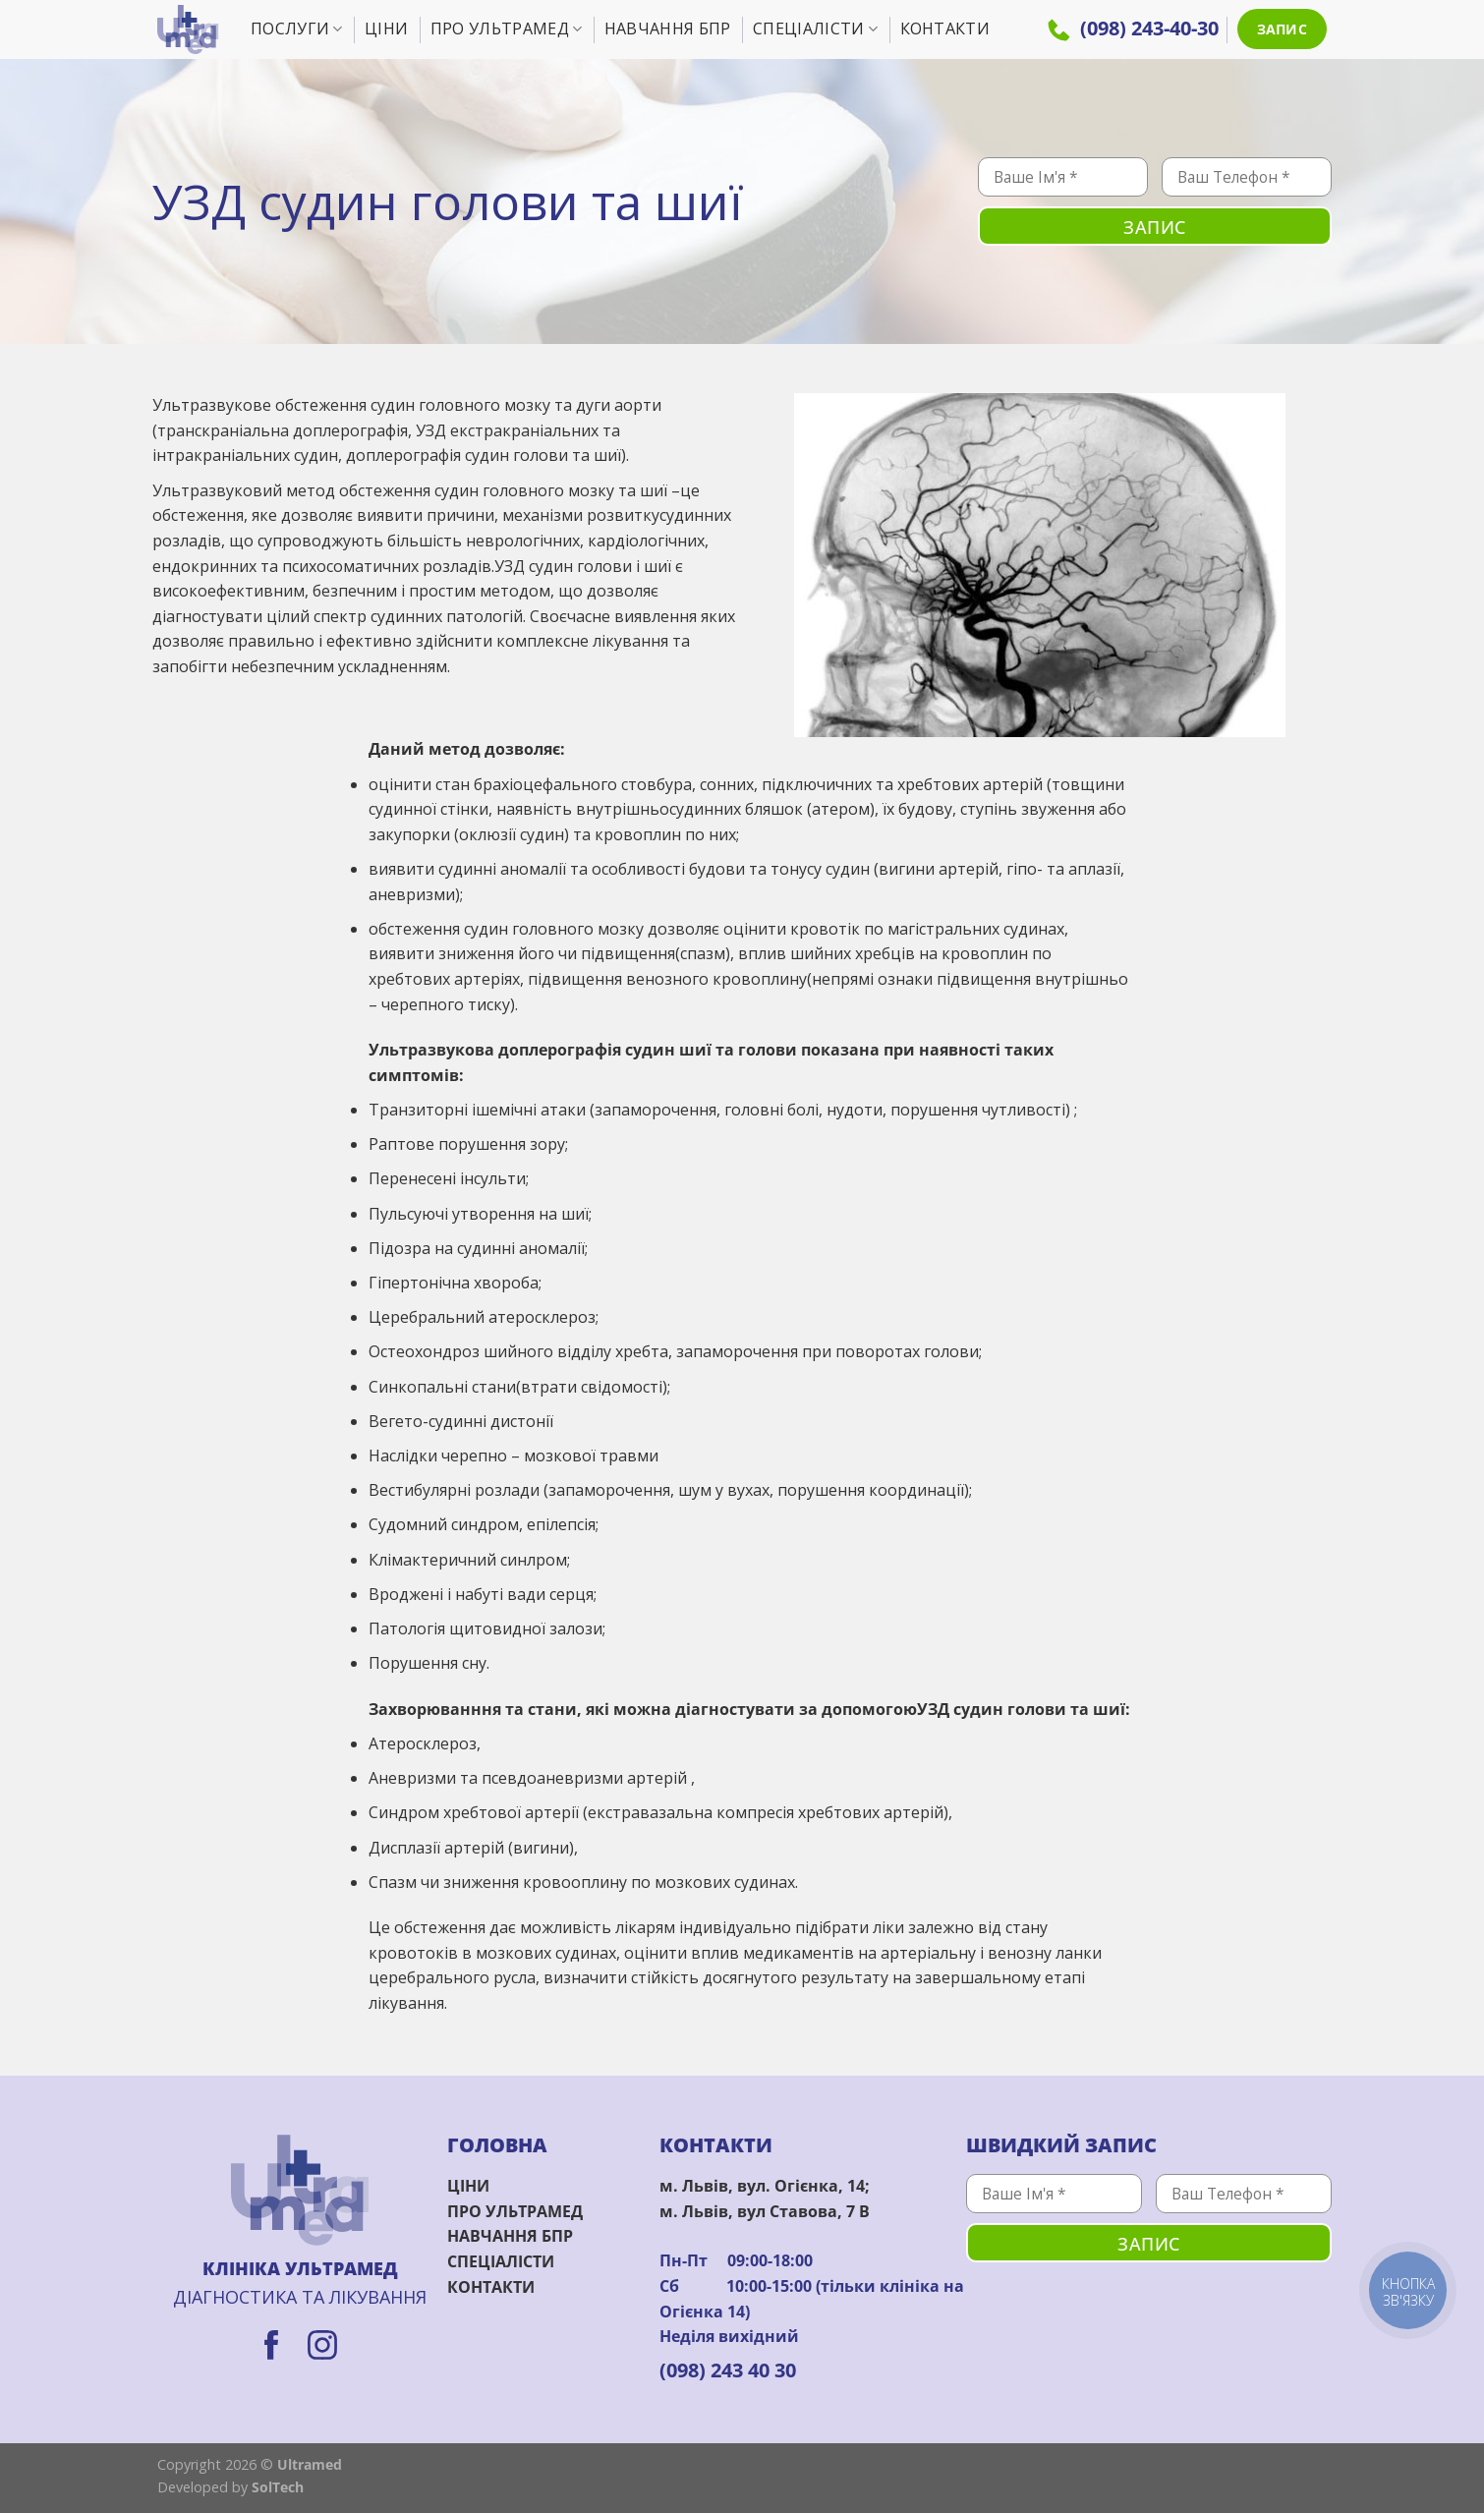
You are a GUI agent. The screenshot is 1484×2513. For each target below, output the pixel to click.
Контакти (945, 28)
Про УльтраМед (506, 28)
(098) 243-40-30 (1133, 28)
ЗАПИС (1282, 29)
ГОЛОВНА (497, 2145)
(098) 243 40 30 (727, 2370)
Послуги (297, 28)
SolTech (278, 2487)
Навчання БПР (667, 28)
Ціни (386, 28)
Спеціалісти (815, 28)
